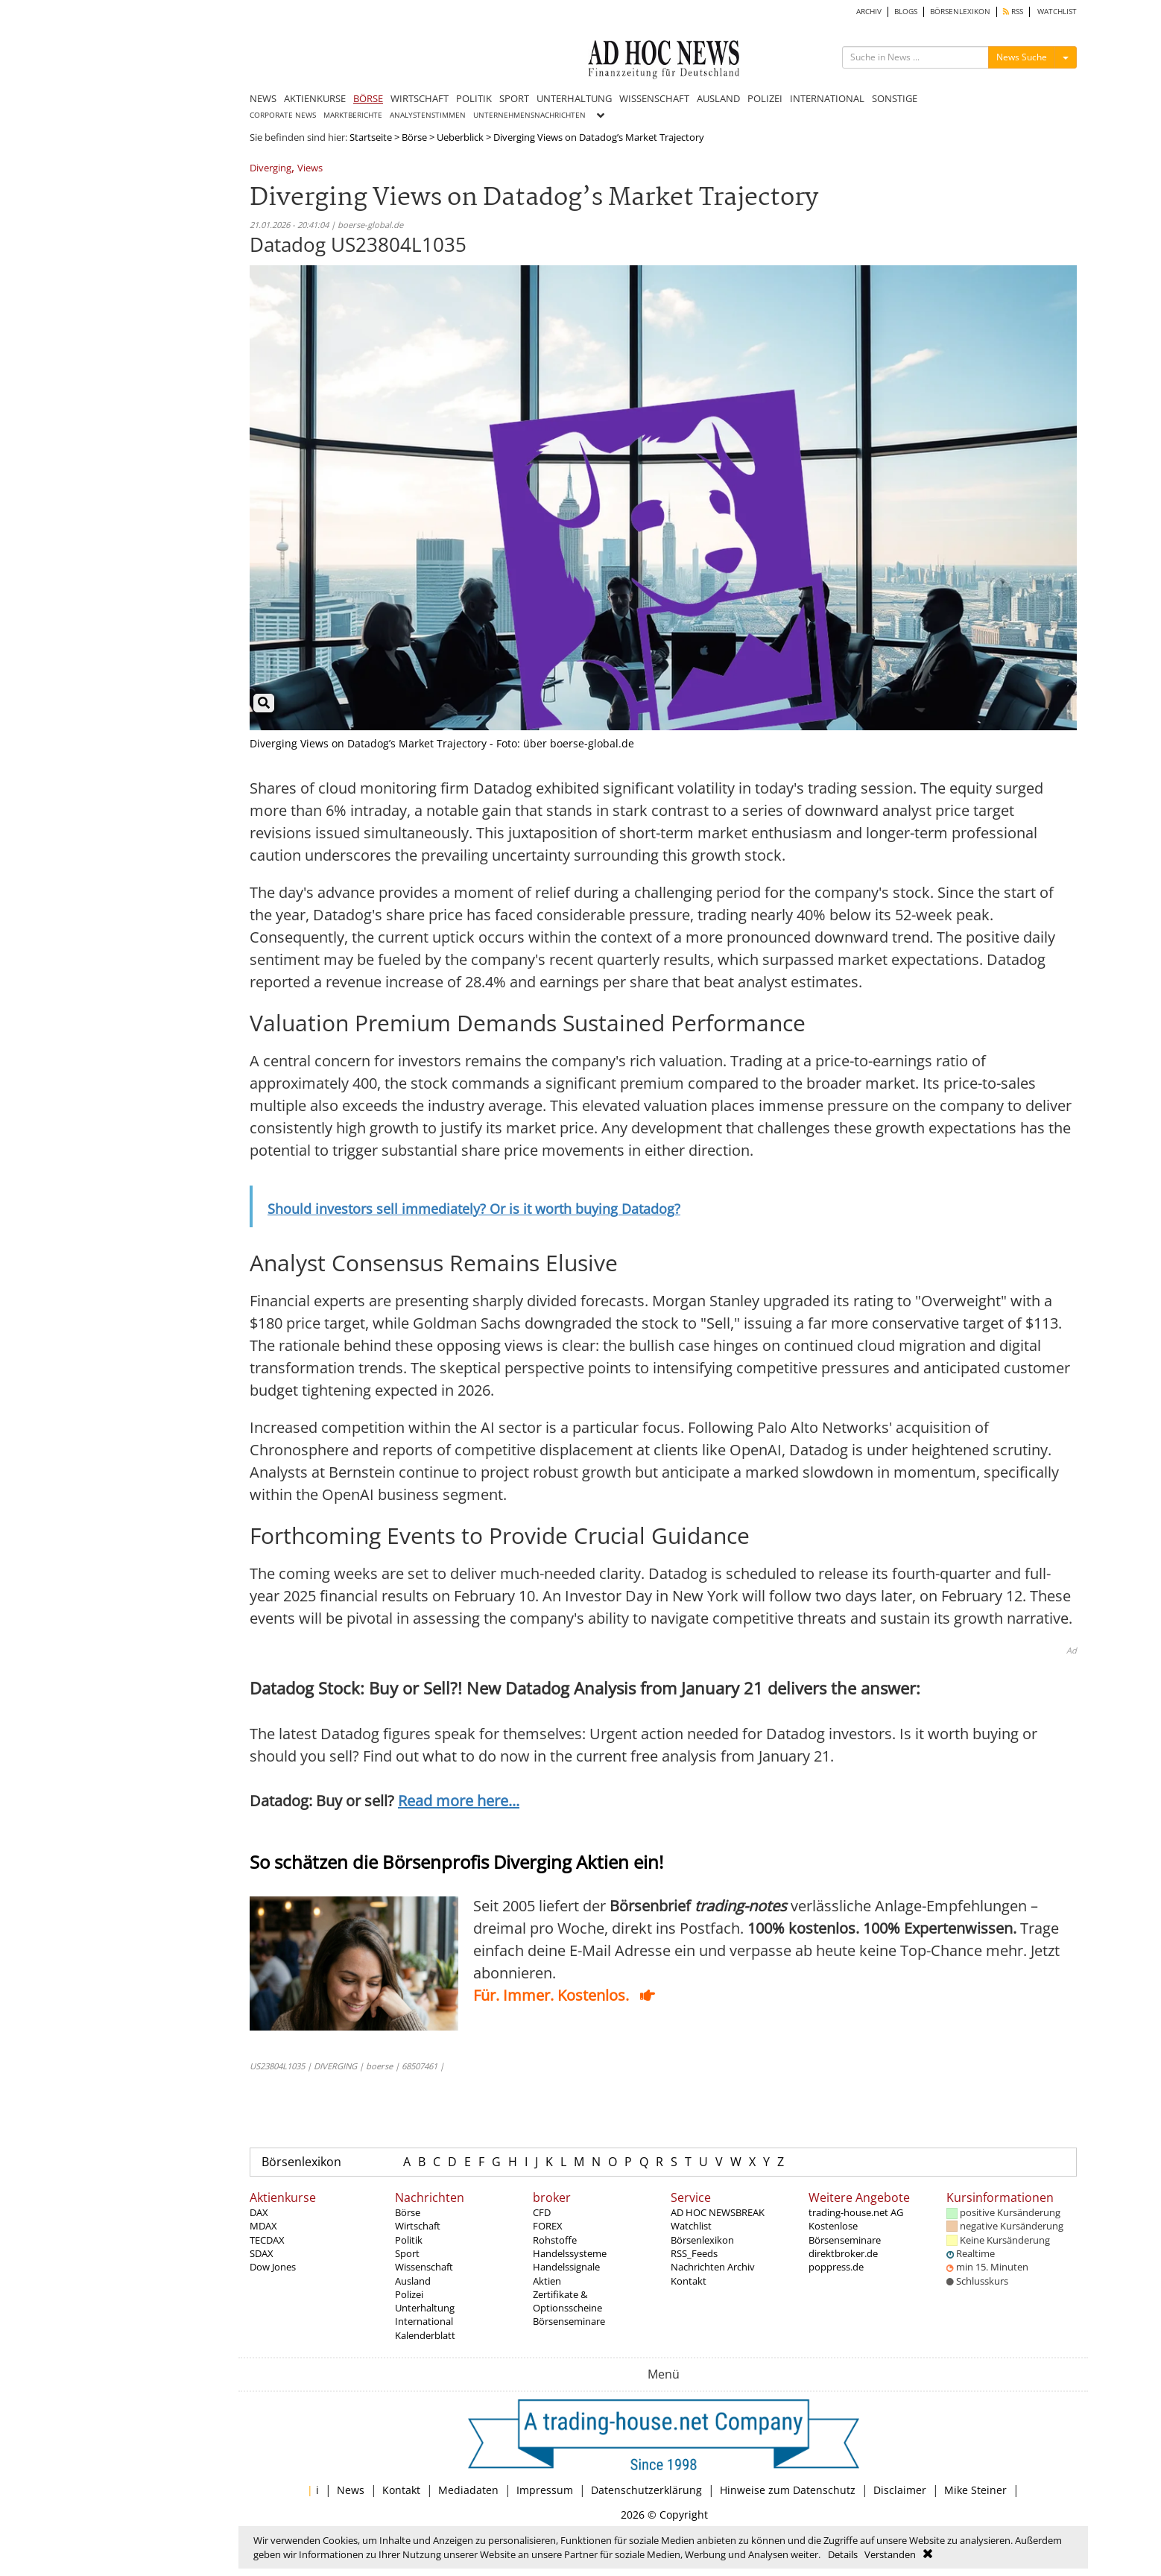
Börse (414, 137)
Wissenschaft (424, 2266)
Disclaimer (899, 2490)
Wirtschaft (417, 2225)
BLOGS (905, 11)
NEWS (263, 98)
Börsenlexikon (301, 2161)
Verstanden (890, 2554)
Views (310, 168)
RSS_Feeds (694, 2253)
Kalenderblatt (425, 2335)
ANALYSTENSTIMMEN (428, 115)
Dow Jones (273, 2266)
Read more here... (458, 1801)
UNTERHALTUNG (574, 98)
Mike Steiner (975, 2490)
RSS (1013, 11)
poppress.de (836, 2266)
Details (843, 2554)
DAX (259, 2212)
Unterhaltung (425, 2307)
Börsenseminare (569, 2321)
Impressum (544, 2490)
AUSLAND (718, 98)
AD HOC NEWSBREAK (718, 2212)
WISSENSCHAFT (654, 98)
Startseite (370, 137)
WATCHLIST (1057, 11)
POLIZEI (764, 98)
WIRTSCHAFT (419, 98)
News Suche (1021, 57)
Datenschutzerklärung (646, 2490)
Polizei (409, 2294)
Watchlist (691, 2225)
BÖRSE (368, 98)
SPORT (514, 98)
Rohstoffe (555, 2240)
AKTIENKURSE (315, 98)
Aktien (547, 2281)
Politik (409, 2240)
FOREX (548, 2225)
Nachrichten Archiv (713, 2266)
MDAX (263, 2225)
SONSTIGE (894, 98)
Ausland (413, 2281)
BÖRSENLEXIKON (960, 11)
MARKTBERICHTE (352, 115)
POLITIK (474, 98)
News (350, 2490)
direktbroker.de (843, 2253)
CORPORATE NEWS (283, 115)
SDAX (261, 2253)
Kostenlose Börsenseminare (845, 2232)
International (424, 2321)
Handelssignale (566, 2266)
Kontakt (688, 2281)
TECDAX (267, 2240)
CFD (542, 2212)
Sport (407, 2253)
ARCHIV (869, 11)
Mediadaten (468, 2490)
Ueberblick (460, 137)
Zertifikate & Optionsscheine (567, 2301)
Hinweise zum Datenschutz (787, 2490)
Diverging (270, 168)
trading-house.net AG (856, 2212)
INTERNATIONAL (827, 98)
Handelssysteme (570, 2253)
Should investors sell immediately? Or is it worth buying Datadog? (474, 1209)
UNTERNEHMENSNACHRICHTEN (529, 115)
